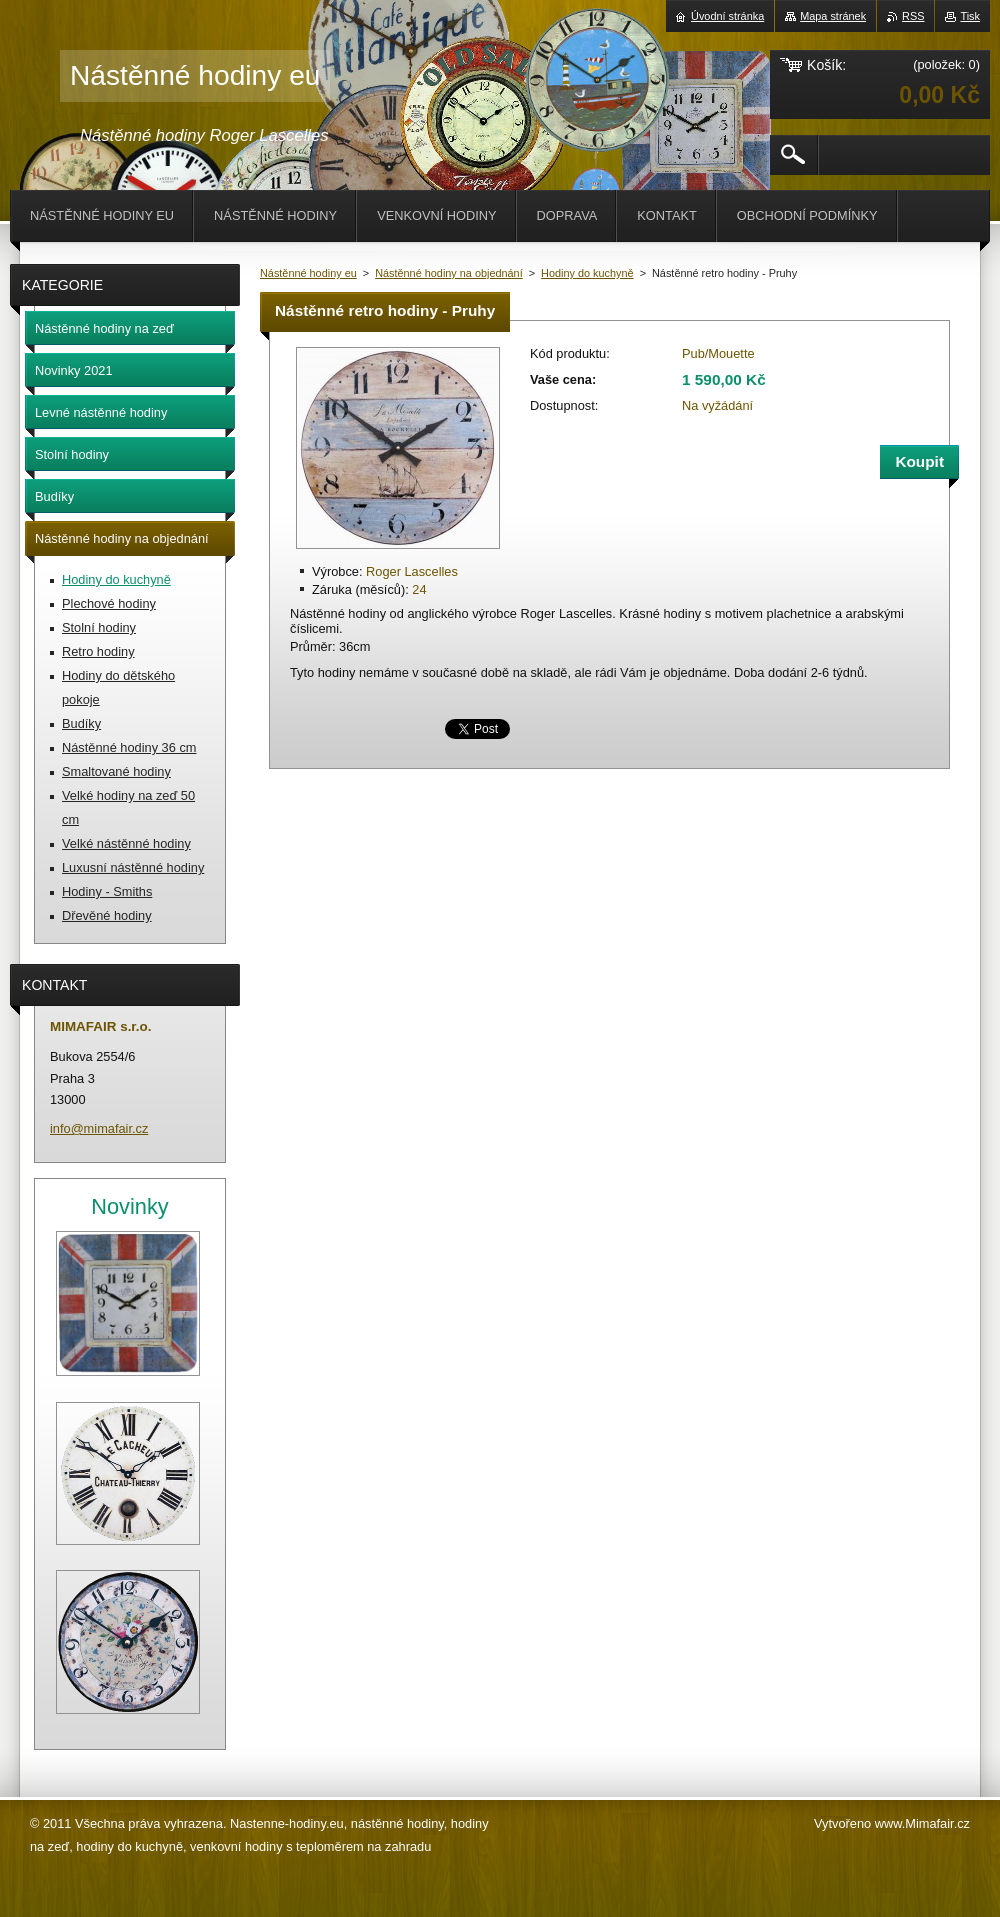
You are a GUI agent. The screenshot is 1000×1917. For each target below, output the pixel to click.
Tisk (970, 16)
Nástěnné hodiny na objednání (449, 273)
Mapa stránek (833, 16)
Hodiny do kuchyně (587, 273)
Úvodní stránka (727, 16)
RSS (913, 16)
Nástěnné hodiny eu (308, 273)
